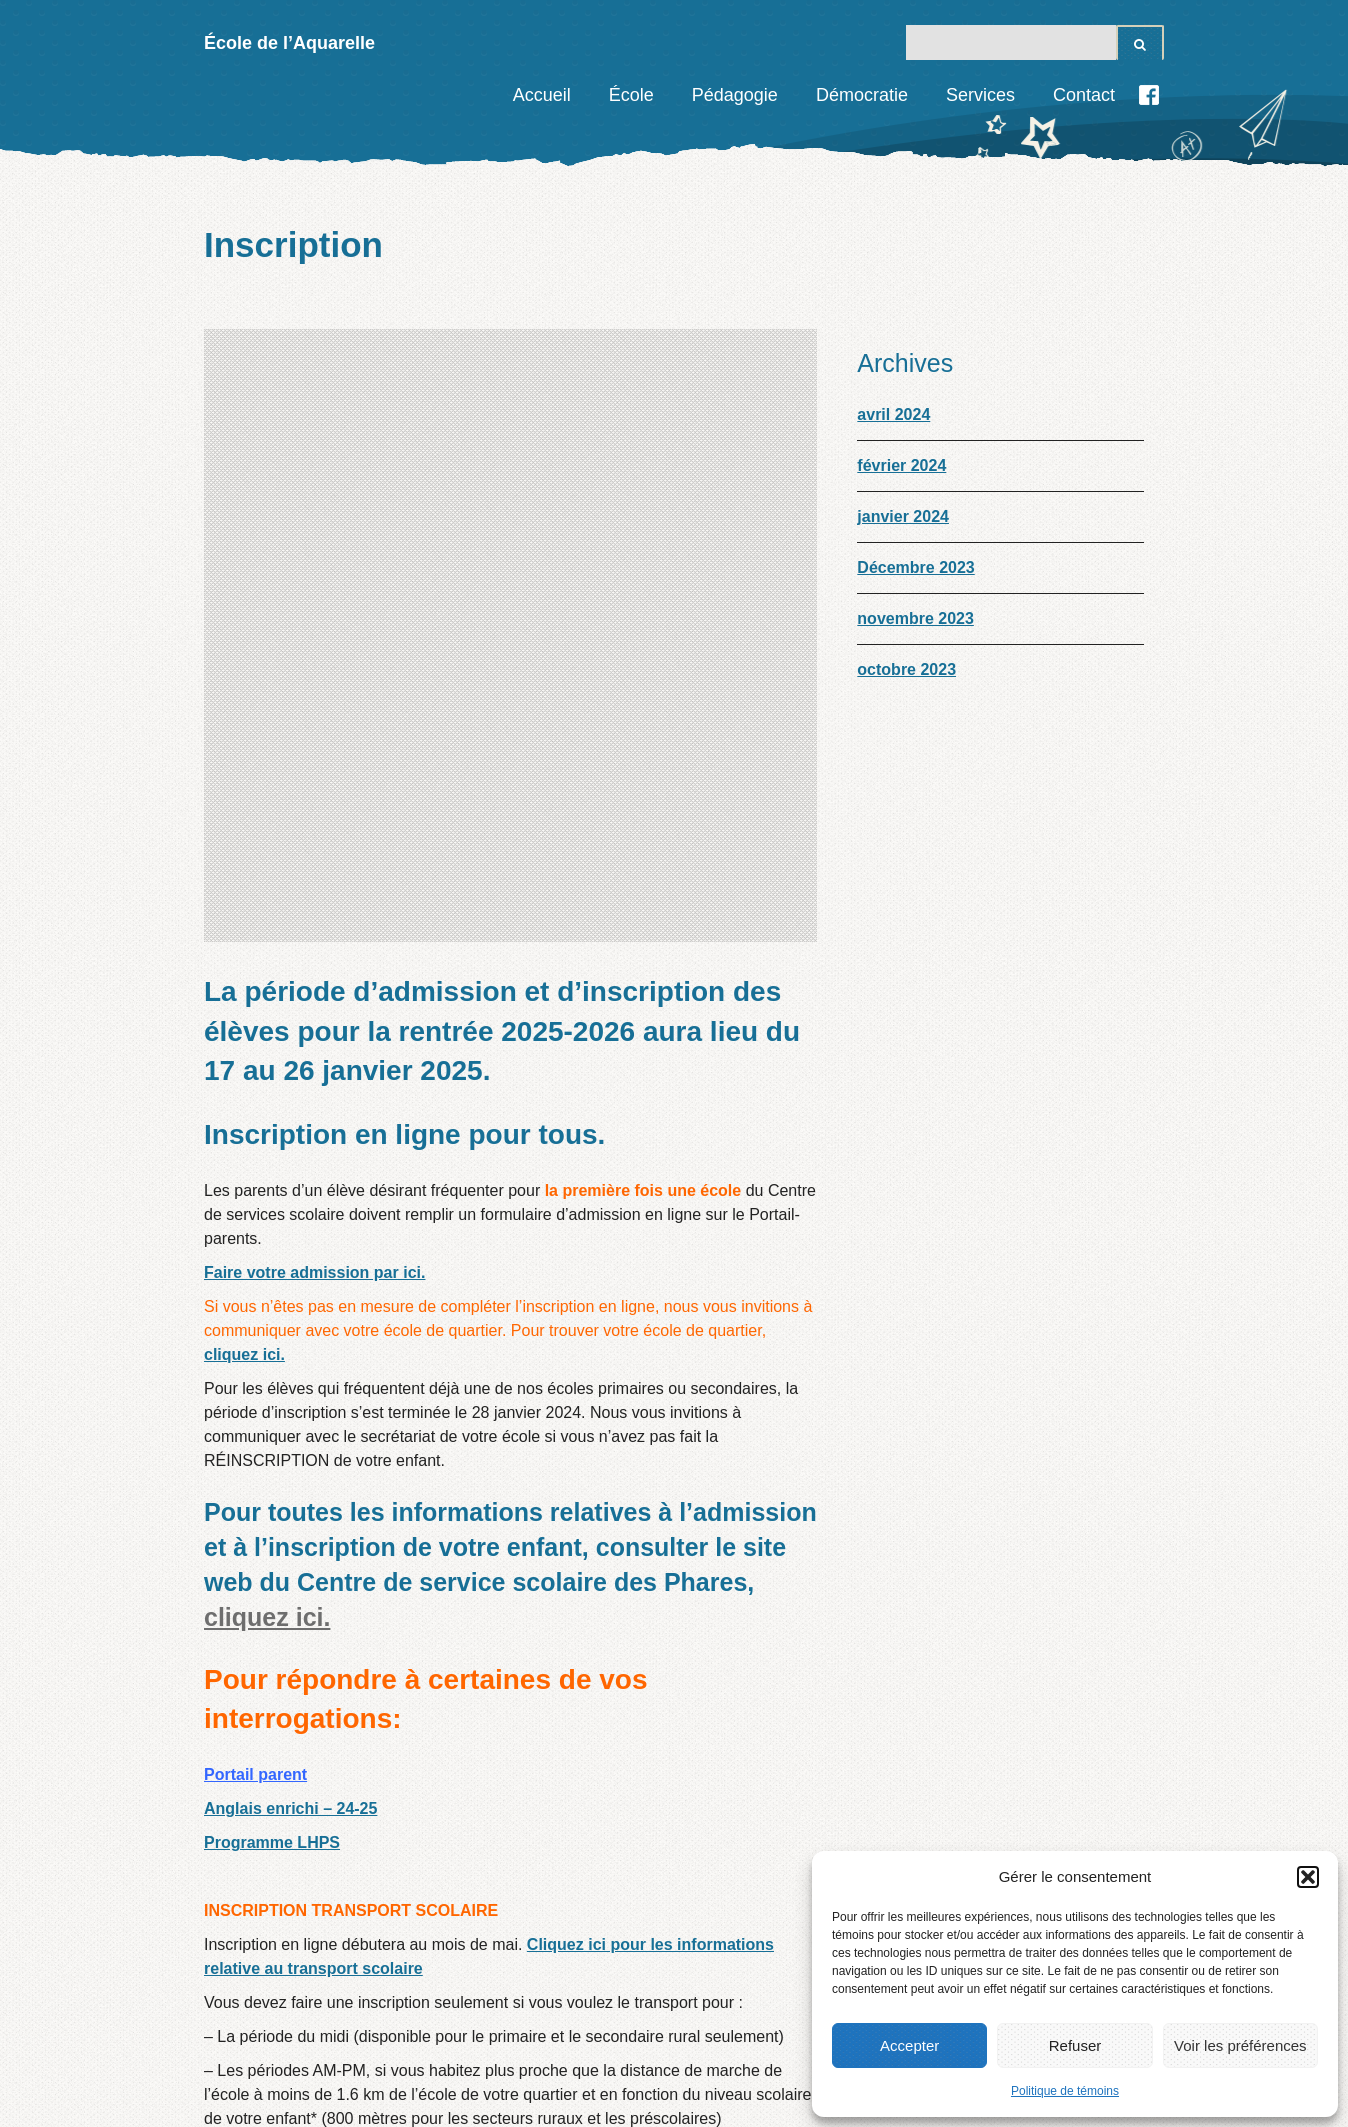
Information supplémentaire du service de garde (426, 1956)
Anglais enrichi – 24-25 (290, 1292)
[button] (1308, 1877)
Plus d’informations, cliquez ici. (501, 1916)
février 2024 (901, 465)
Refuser (1075, 2045)
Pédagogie (735, 95)
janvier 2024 (903, 516)
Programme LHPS (272, 1326)
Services (980, 95)
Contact (1084, 95)
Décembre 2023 (915, 567)
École (631, 95)
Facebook (1149, 95)
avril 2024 (893, 414)
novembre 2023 (915, 618)
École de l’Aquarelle (289, 43)
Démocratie (862, 95)
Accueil (542, 95)
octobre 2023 (906, 669)
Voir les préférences (1240, 2045)
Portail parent (255, 1258)
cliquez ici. (244, 838)
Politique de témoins (1065, 2091)
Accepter (909, 2045)
